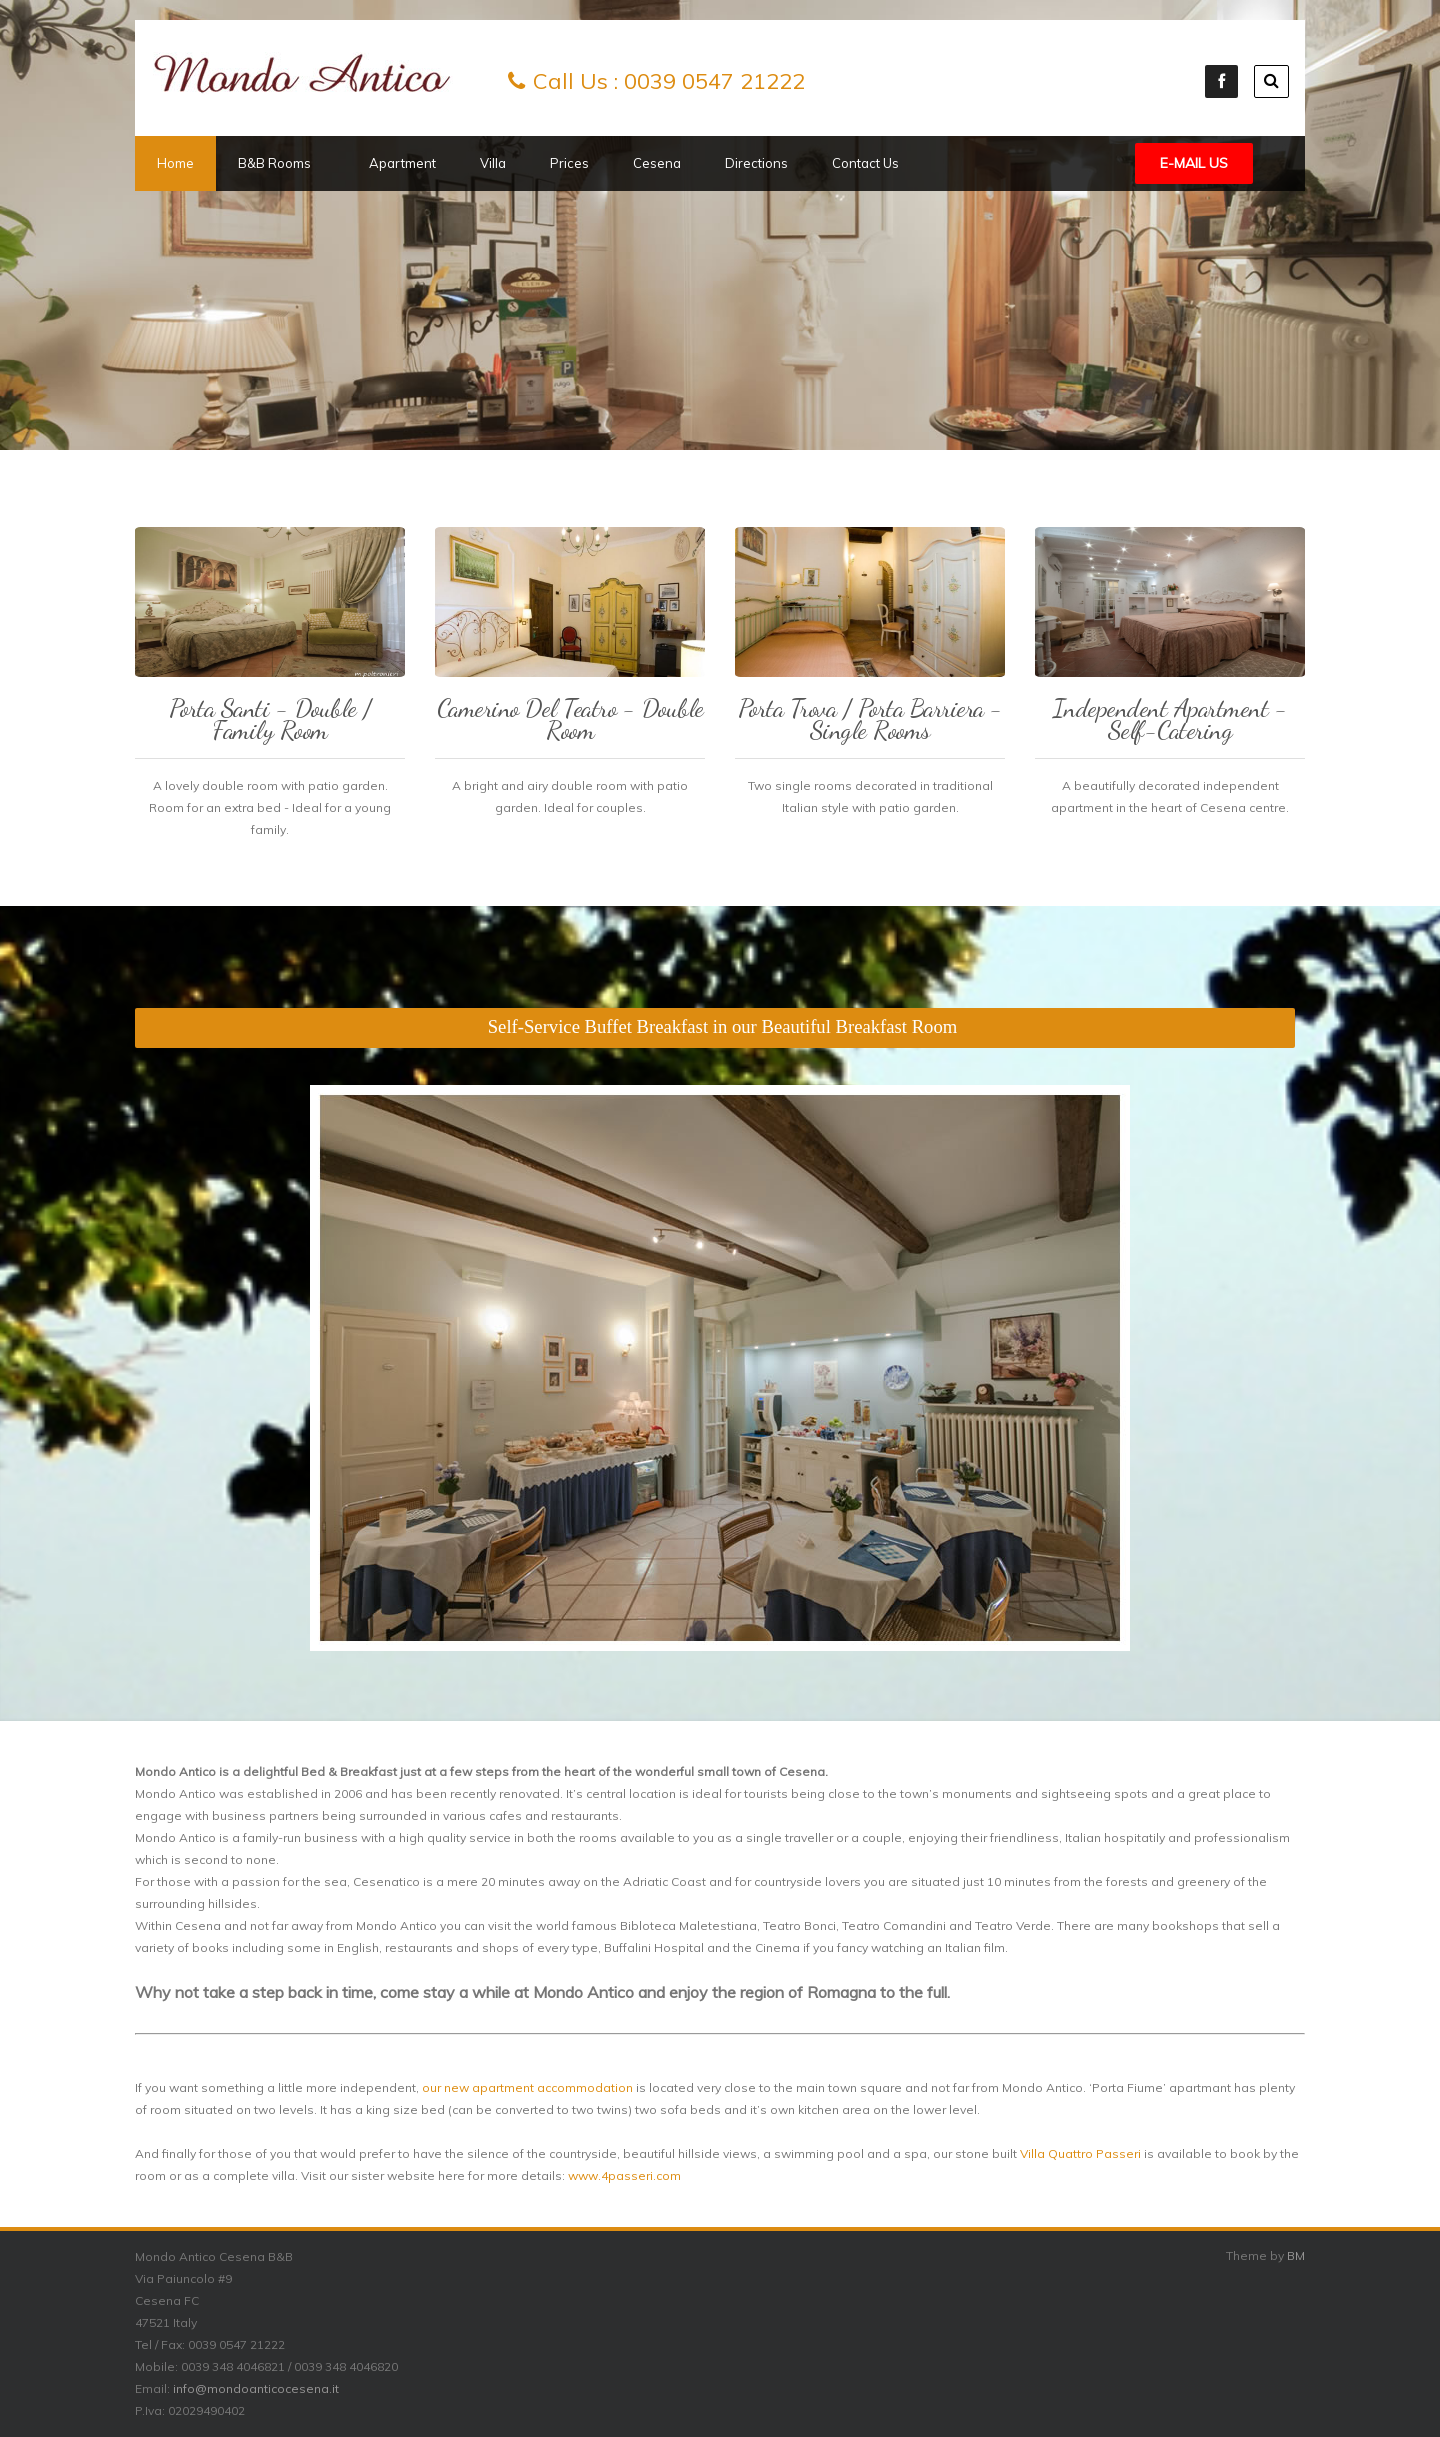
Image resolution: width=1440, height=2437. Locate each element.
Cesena (657, 163)
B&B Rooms (281, 163)
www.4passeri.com (624, 2175)
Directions (756, 163)
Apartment (402, 163)
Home (175, 163)
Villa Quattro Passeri (1080, 2153)
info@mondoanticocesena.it (256, 2388)
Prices (569, 163)
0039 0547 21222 (714, 81)
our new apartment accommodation (527, 2087)
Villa (493, 163)
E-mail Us (1194, 163)
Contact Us (865, 163)
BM (1296, 2255)
